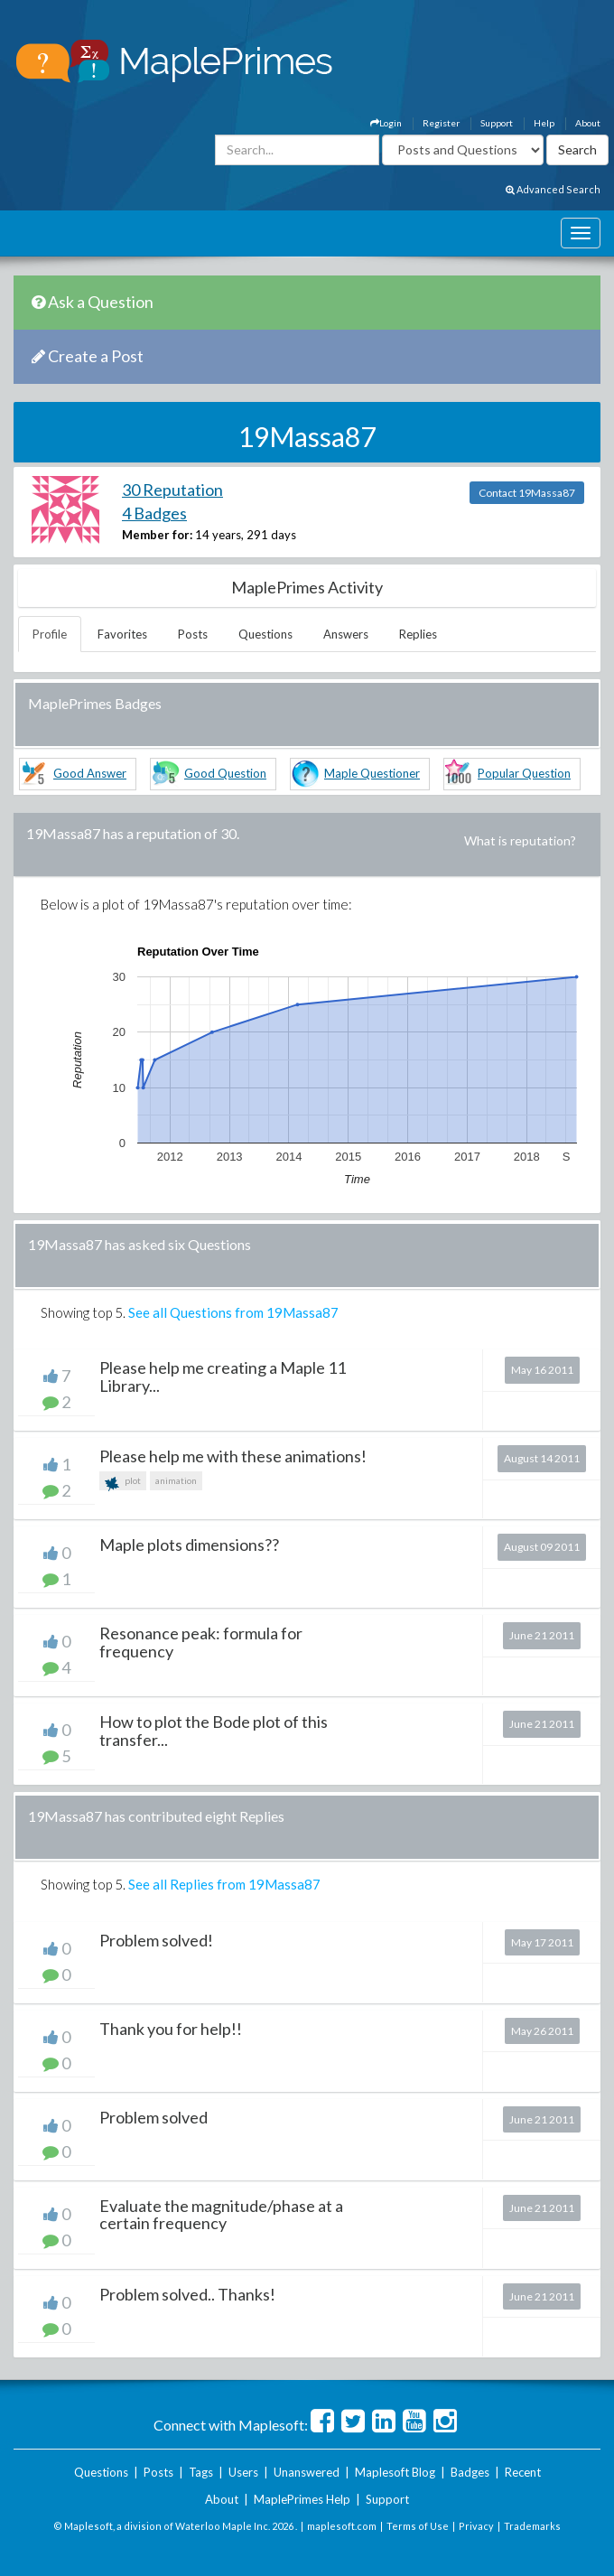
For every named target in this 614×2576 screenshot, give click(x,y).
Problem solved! (156, 1940)
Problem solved (153, 2117)
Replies (418, 634)
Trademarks (532, 2526)
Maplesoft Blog (395, 2472)
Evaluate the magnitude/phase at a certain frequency (221, 2215)
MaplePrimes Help (302, 2499)
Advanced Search (553, 189)
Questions (265, 634)
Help (544, 122)
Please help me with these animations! (233, 1456)
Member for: (157, 534)
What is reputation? (520, 840)
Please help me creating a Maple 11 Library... (222, 1376)
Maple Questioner (372, 773)
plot (123, 1482)
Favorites (122, 634)
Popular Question (524, 773)
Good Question (225, 773)
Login (386, 122)
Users (243, 2472)
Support (496, 122)
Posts (193, 634)
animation (176, 1480)
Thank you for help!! (170, 2029)
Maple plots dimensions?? (189, 1544)
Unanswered (307, 2472)
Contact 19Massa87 (527, 492)
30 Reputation (172, 489)
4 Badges (154, 513)
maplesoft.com (342, 2526)
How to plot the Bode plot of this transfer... (213, 1731)
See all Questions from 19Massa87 (233, 1312)
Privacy (476, 2526)
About (587, 122)
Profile (50, 634)
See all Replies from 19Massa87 (224, 1884)
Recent (523, 2472)
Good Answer (89, 773)
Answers (345, 634)
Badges (470, 2472)
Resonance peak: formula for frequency (200, 1642)
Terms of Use (417, 2526)
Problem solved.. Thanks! (187, 2294)
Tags (201, 2472)
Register (441, 122)
